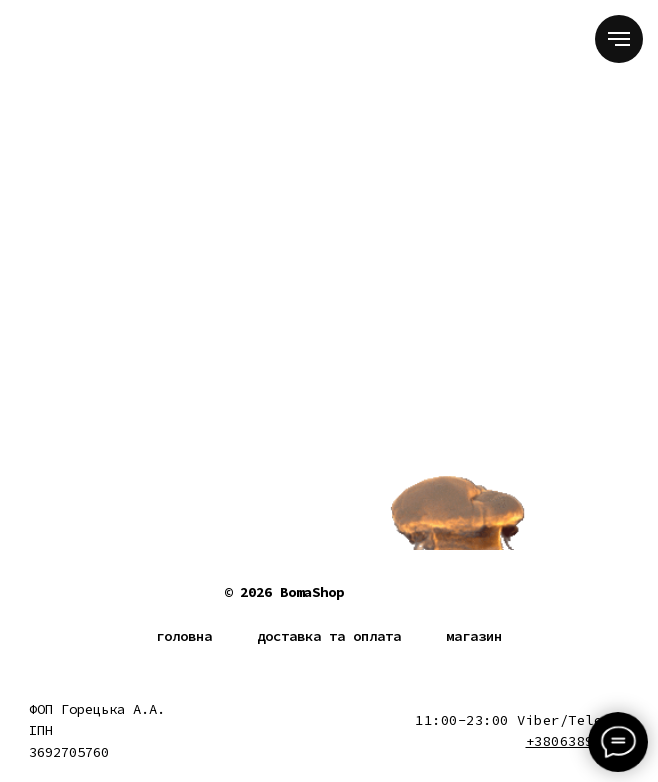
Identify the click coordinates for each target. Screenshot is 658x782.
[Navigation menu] (619, 39)
